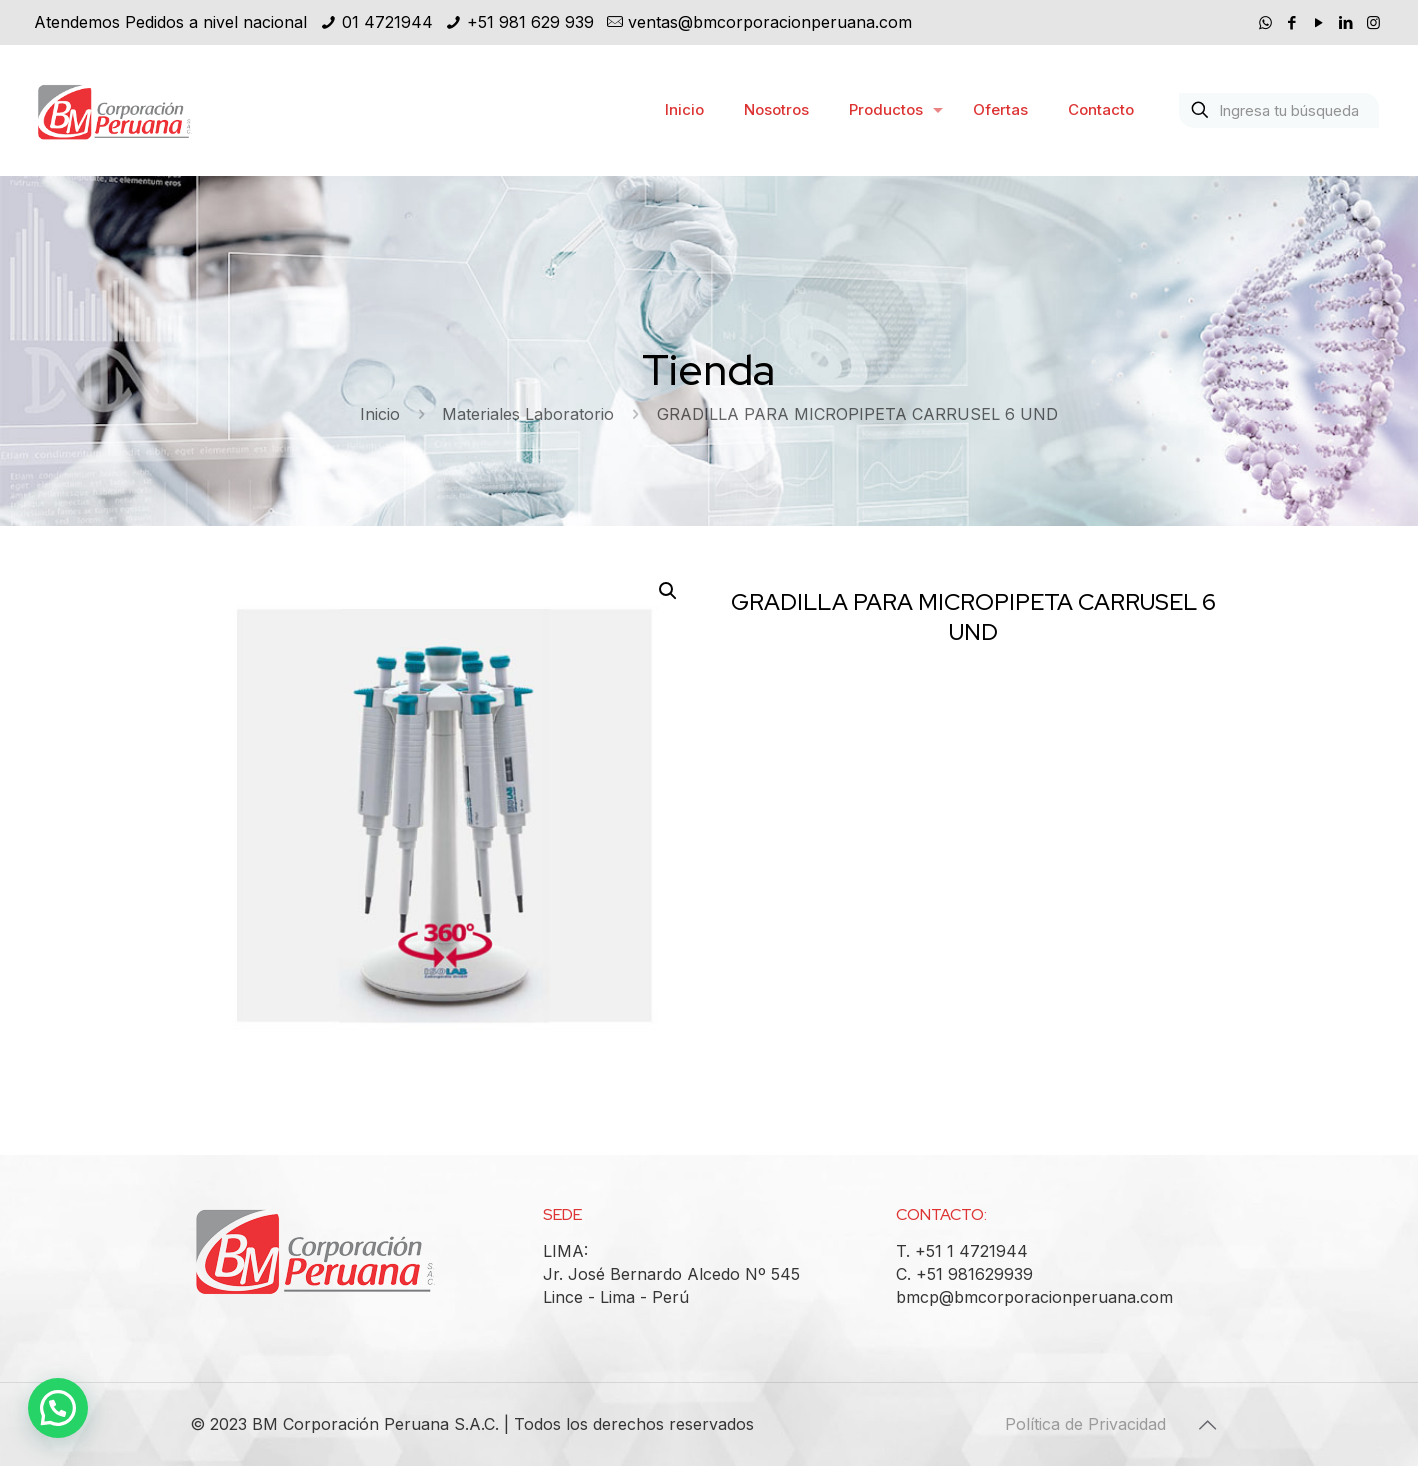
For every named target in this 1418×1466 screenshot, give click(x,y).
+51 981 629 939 (530, 22)
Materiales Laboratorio (528, 414)
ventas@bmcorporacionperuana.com (770, 22)
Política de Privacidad (1085, 1424)
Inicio (380, 414)
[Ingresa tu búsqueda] (1279, 110)
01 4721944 (387, 22)
